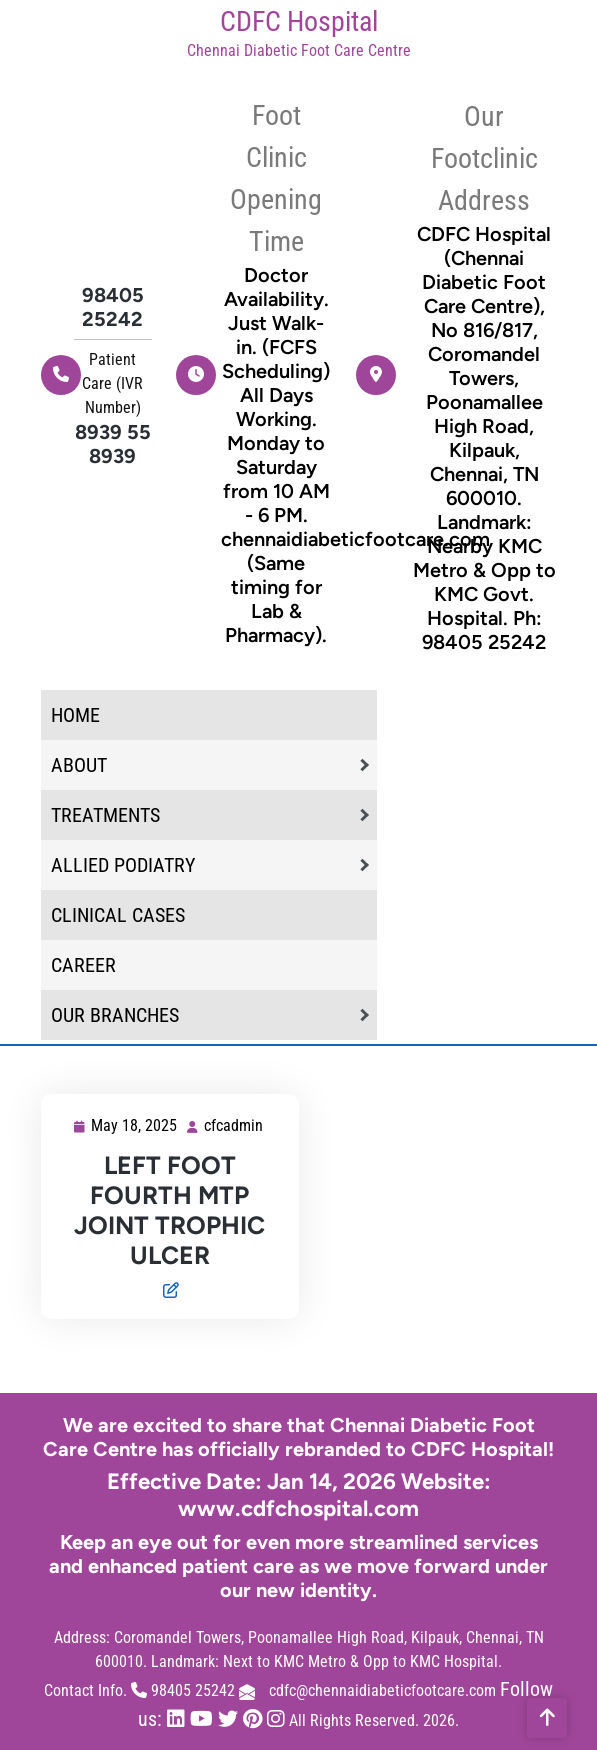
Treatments (105, 815)
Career (83, 965)
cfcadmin (234, 1124)
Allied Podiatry (123, 865)
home (75, 715)
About (79, 765)
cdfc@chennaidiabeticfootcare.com (382, 1690)
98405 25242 (113, 307)
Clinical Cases (118, 915)
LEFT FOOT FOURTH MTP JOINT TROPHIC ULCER (169, 1210)
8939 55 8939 (113, 444)
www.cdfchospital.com (298, 1508)
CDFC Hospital (299, 21)
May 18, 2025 (135, 1126)
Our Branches (115, 1015)
